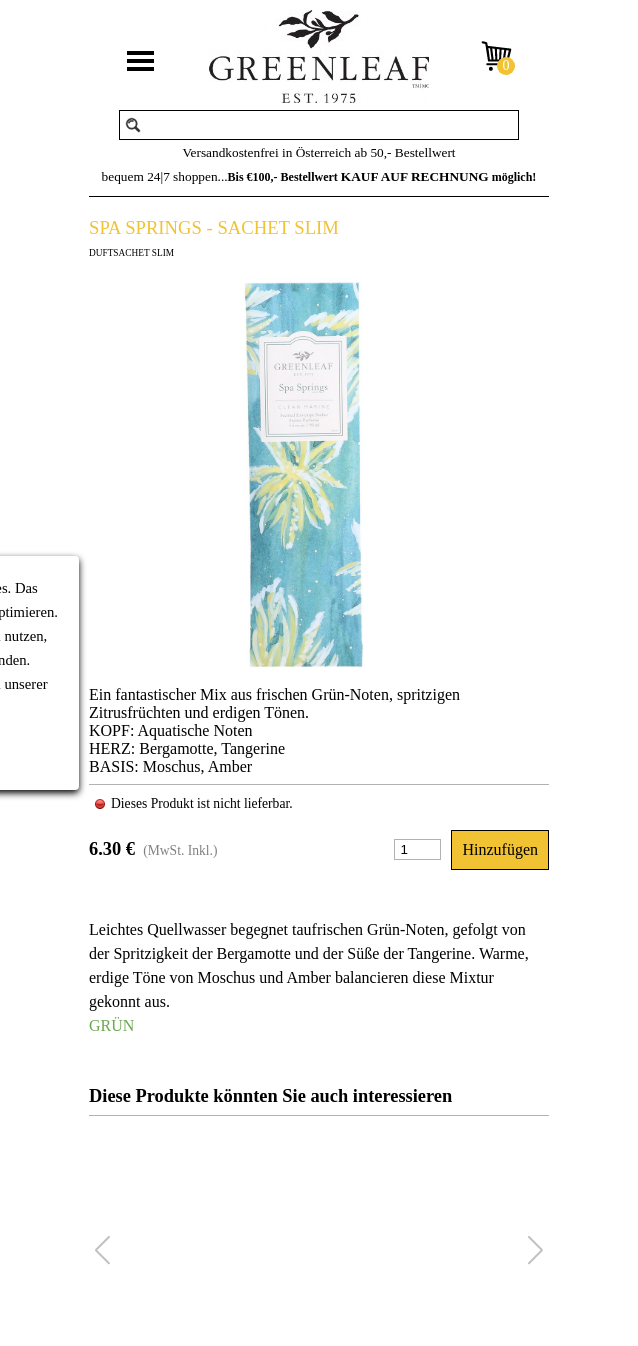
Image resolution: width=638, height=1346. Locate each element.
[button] (535, 1251)
